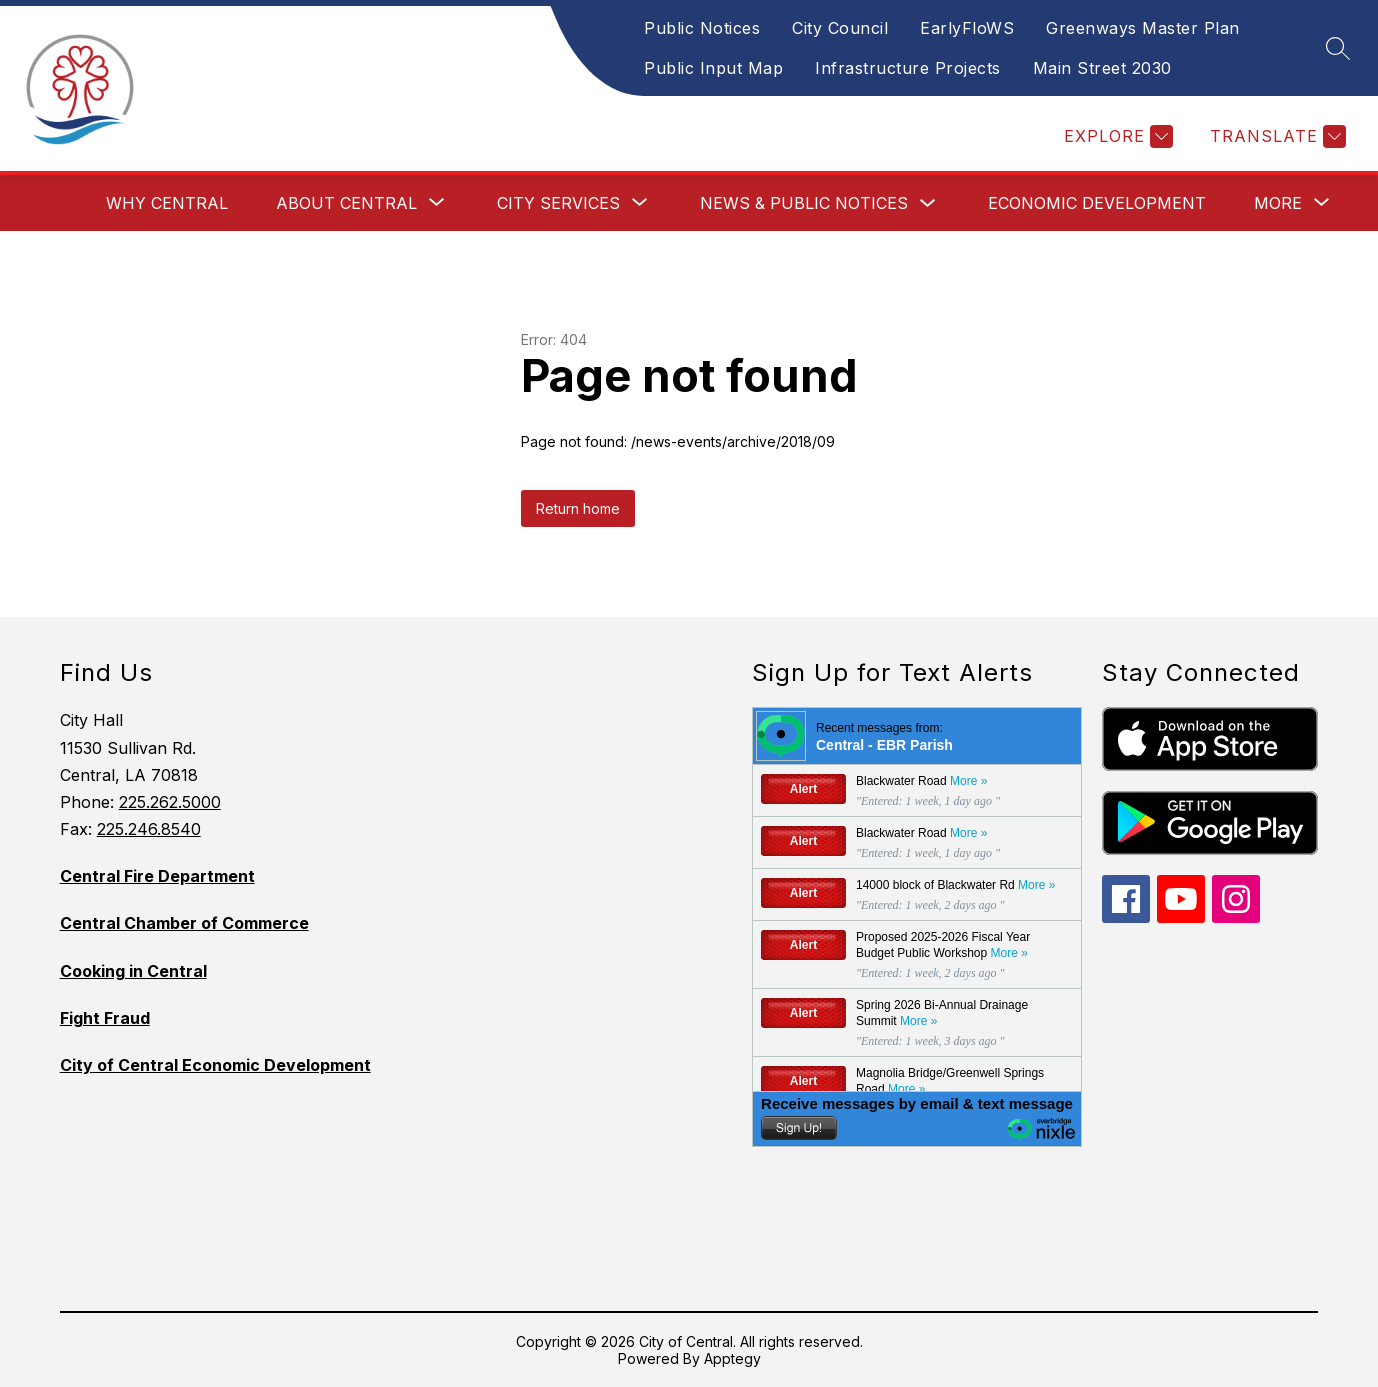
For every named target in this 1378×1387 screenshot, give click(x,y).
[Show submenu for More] (1278, 203)
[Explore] (1116, 136)
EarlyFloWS (967, 28)
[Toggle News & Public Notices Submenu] (928, 203)
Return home (578, 508)
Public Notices (702, 28)
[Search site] (1338, 48)
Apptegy (732, 1358)
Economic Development (1097, 203)
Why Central (167, 203)
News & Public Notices (804, 203)
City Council (840, 28)
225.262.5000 (170, 802)
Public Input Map (713, 68)
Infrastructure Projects (908, 68)
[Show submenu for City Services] (558, 203)
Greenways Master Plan (1143, 28)
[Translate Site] (1275, 136)
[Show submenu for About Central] (346, 203)
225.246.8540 (149, 829)
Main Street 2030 (1102, 68)
